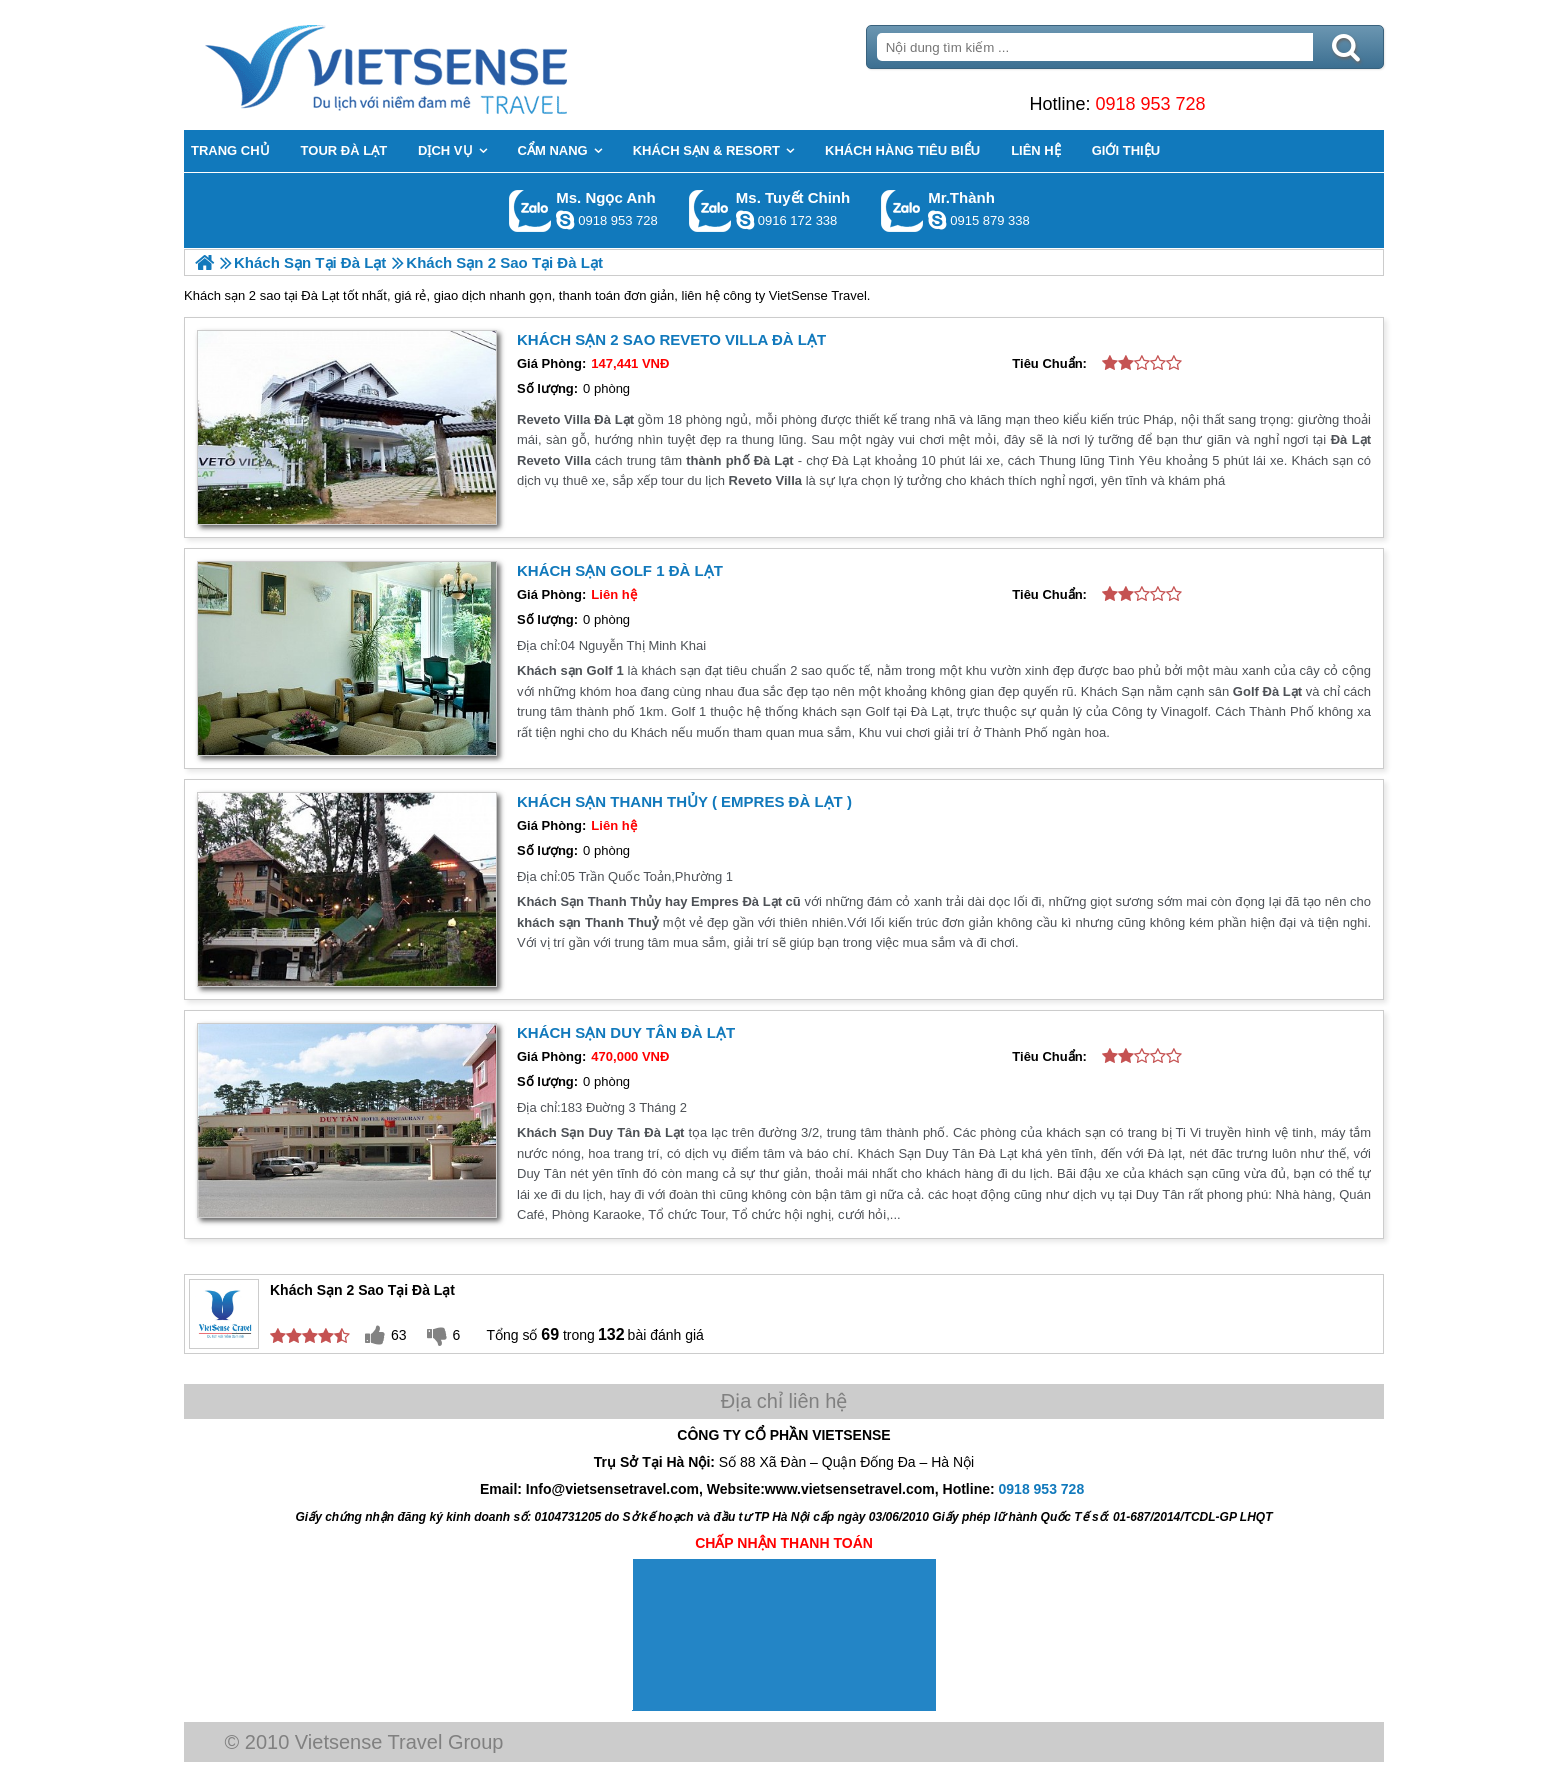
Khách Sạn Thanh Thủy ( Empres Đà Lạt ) (684, 801)
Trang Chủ (436, 65)
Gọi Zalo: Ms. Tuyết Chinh (710, 210)
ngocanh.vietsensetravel (565, 220)
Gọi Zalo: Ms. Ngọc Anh (530, 210)
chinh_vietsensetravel (745, 220)
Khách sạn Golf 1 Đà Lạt (620, 570)
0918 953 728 (1150, 104)
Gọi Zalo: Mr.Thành (902, 210)
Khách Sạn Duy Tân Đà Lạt (626, 1032)
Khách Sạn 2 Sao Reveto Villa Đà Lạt (671, 339)
